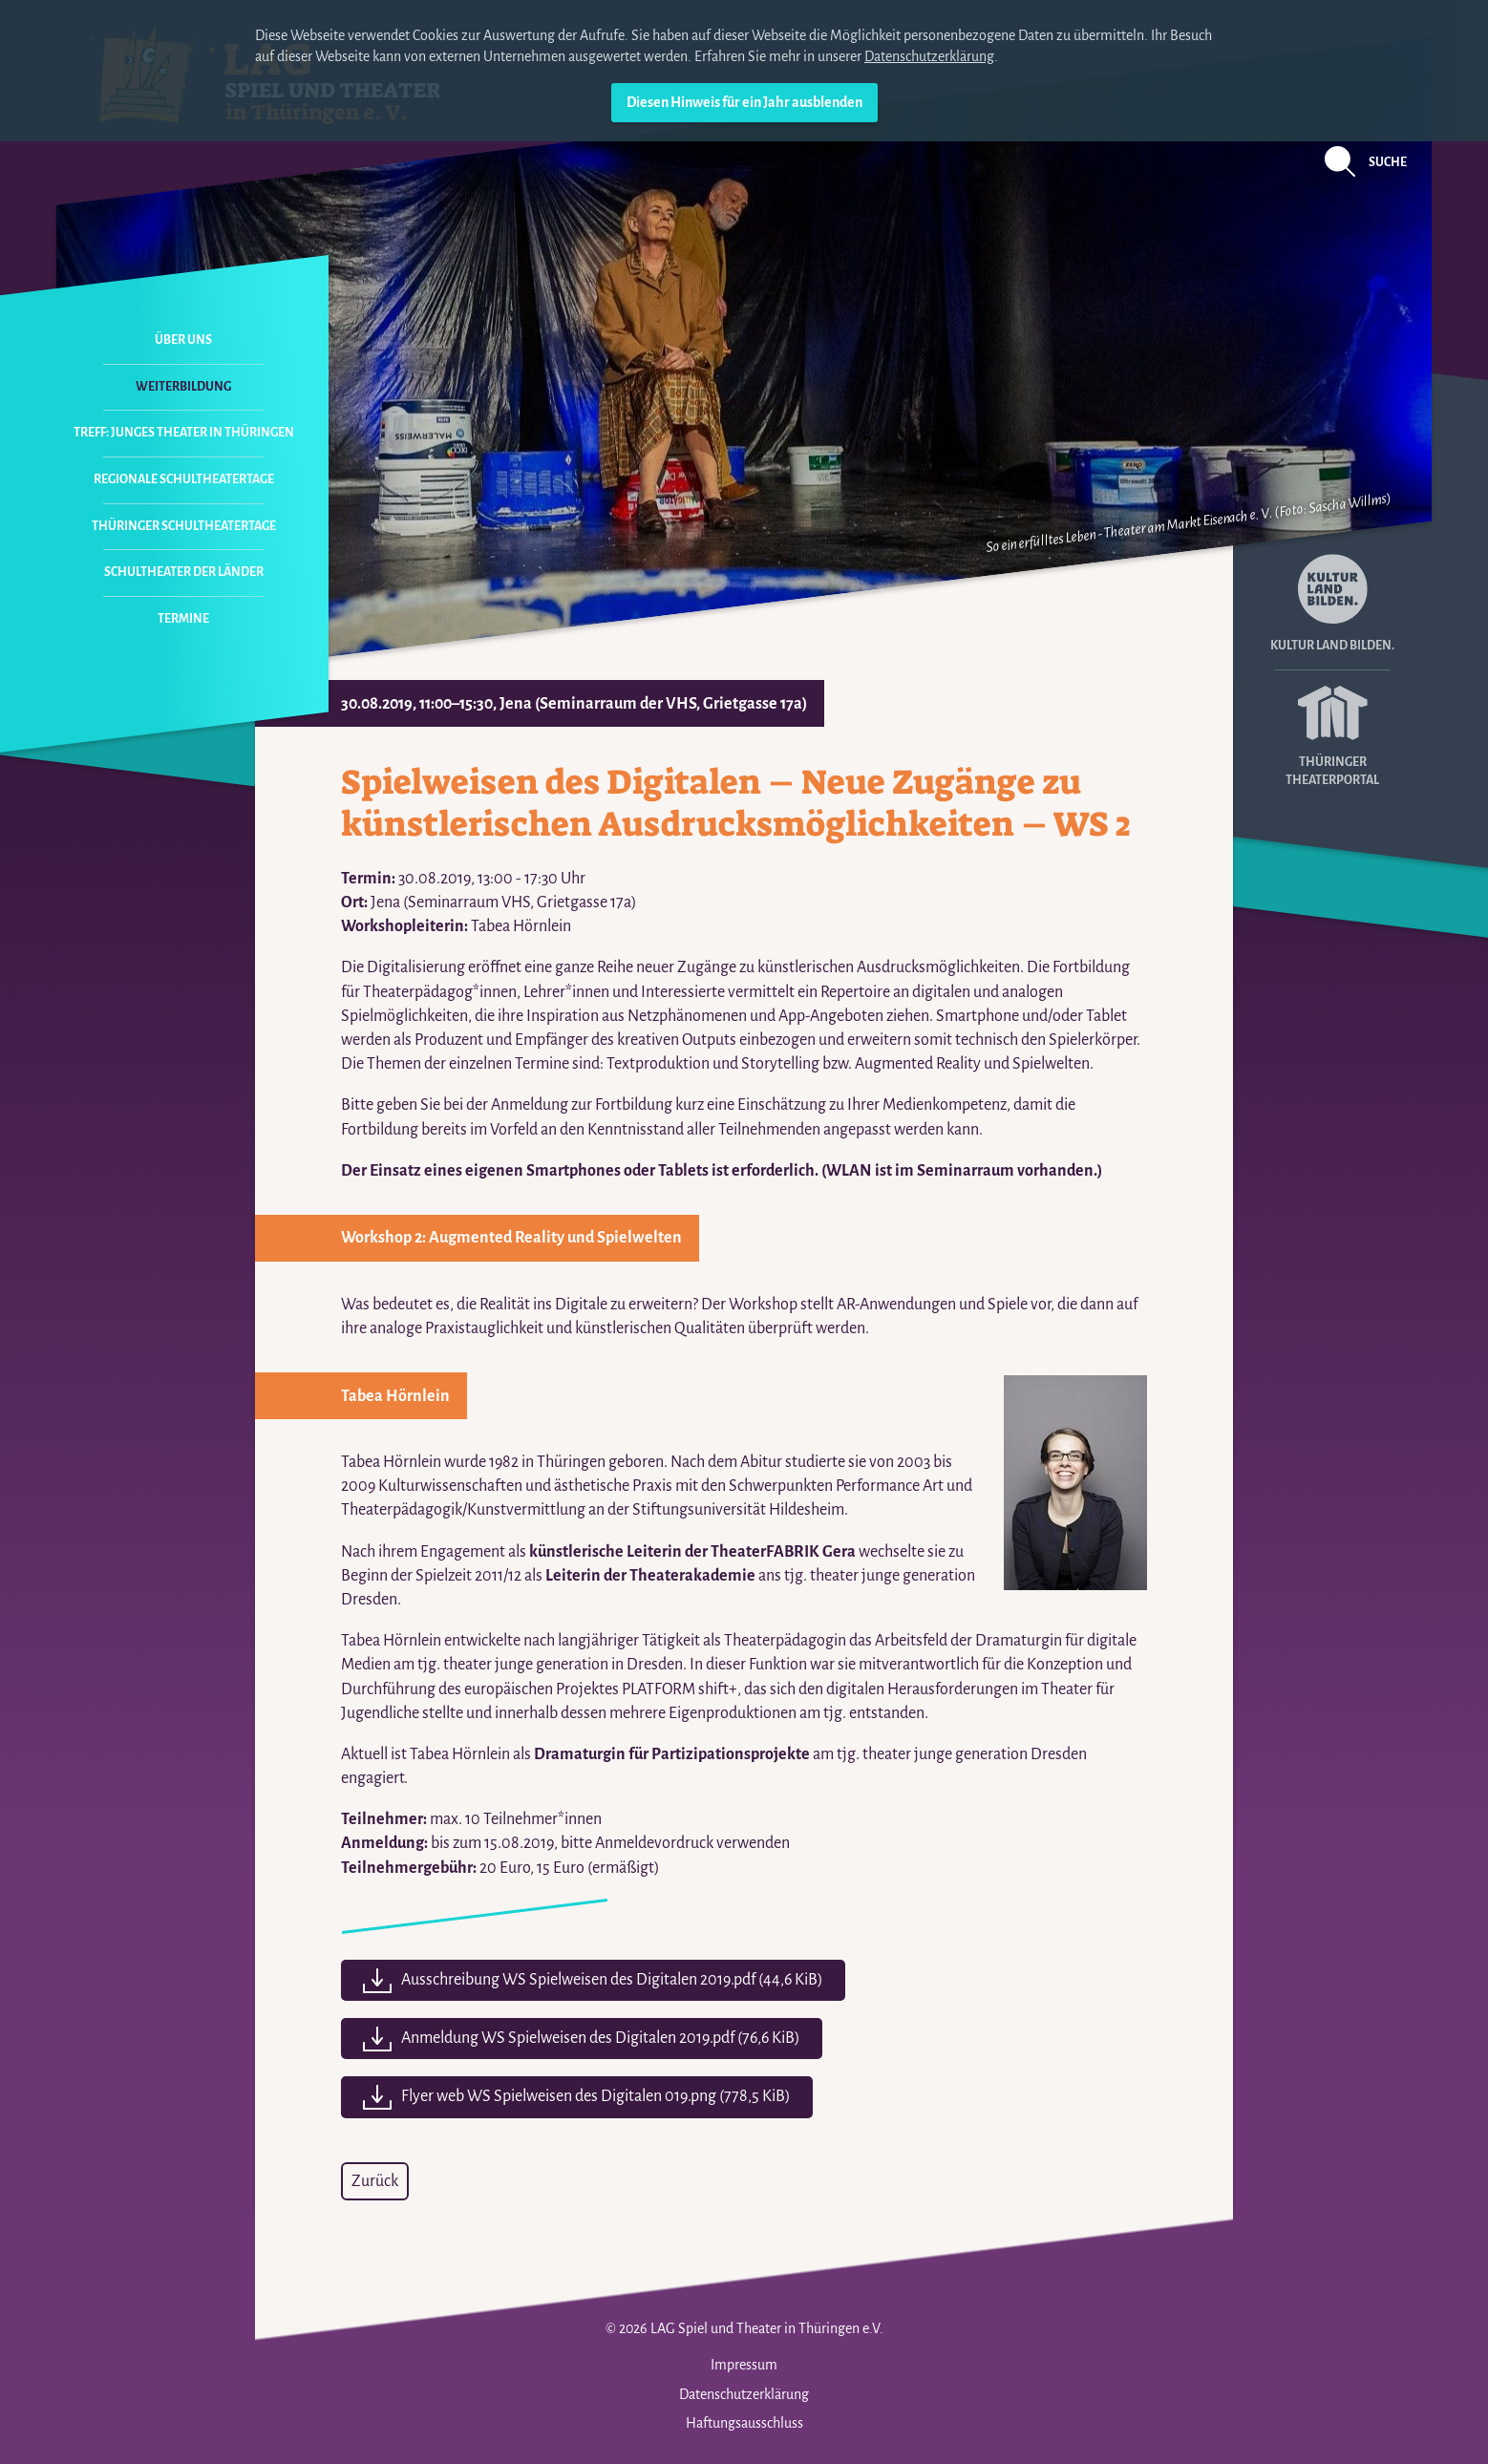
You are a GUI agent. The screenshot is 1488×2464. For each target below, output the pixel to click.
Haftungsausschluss (744, 2423)
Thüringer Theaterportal (1332, 729)
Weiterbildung (183, 386)
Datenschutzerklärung (929, 56)
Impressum (744, 2364)
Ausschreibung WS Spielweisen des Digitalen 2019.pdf (612, 1979)
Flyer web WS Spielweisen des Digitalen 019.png (596, 2096)
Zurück (374, 2181)
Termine (183, 619)
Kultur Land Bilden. (1332, 603)
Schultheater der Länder (184, 572)
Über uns (183, 340)
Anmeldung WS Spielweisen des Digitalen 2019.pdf (600, 2038)
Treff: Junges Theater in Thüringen (184, 432)
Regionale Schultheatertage (184, 479)
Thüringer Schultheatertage (184, 526)
